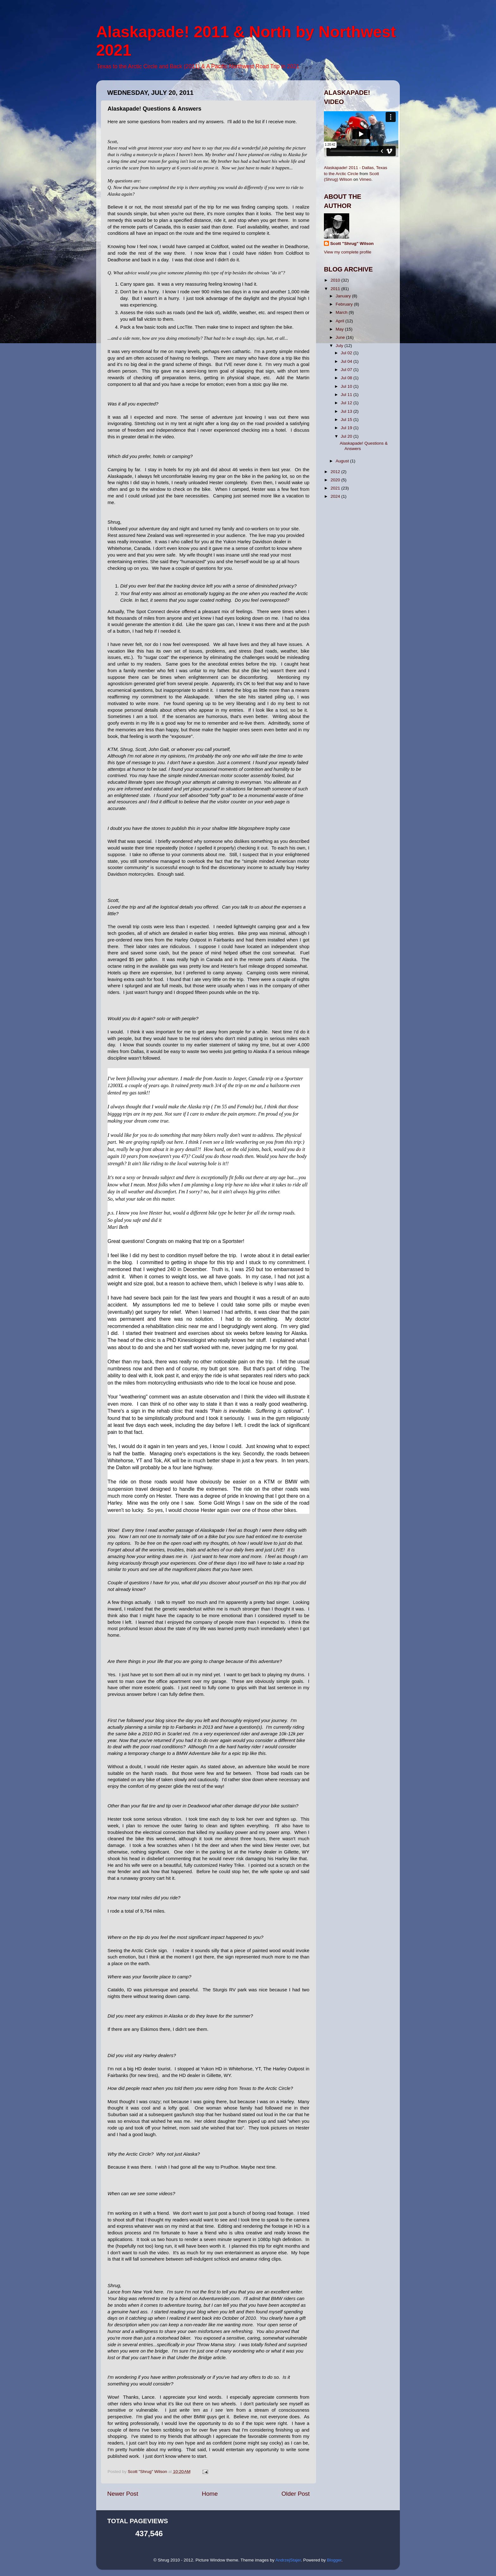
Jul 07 (347, 369)
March (342, 312)
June (341, 337)
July (340, 345)
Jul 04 (347, 361)
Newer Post (122, 2493)
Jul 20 (347, 436)
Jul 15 (347, 419)
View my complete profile (347, 252)
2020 (336, 480)
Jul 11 (347, 394)
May (340, 329)
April (340, 321)
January (344, 296)
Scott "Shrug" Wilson (352, 243)
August (343, 461)
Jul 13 (347, 411)
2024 (336, 496)
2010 (336, 280)
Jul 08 (347, 377)
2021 (336, 488)
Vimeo (365, 179)
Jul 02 (347, 352)
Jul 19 (347, 427)
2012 (336, 471)
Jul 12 (347, 402)
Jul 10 (347, 386)
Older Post (296, 2493)
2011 (336, 288)
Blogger (334, 2560)
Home (210, 2493)
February (345, 304)
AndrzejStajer (288, 2560)
